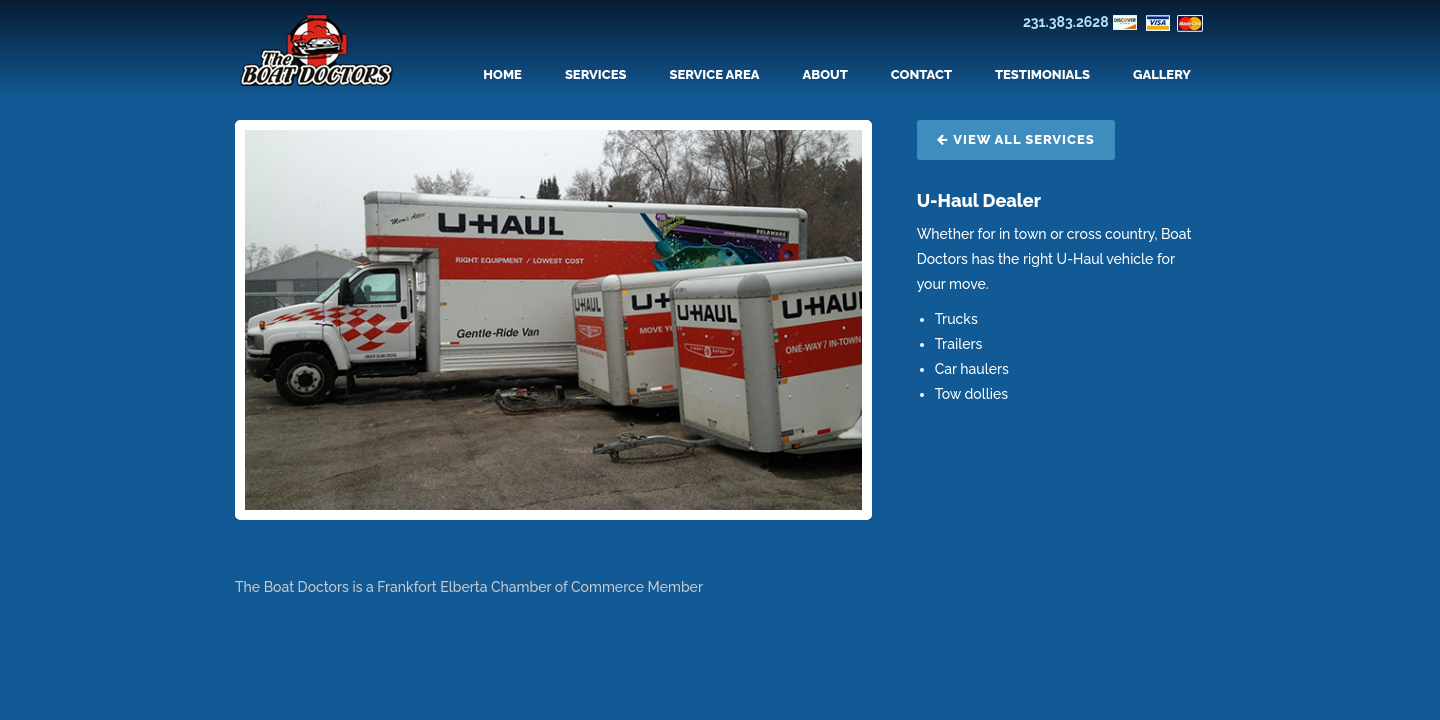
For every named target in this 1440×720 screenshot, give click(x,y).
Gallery (1162, 74)
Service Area (714, 74)
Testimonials (1042, 74)
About (825, 74)
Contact (921, 74)
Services (596, 74)
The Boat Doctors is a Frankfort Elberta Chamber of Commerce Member (469, 587)
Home (502, 74)
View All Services (1016, 139)
